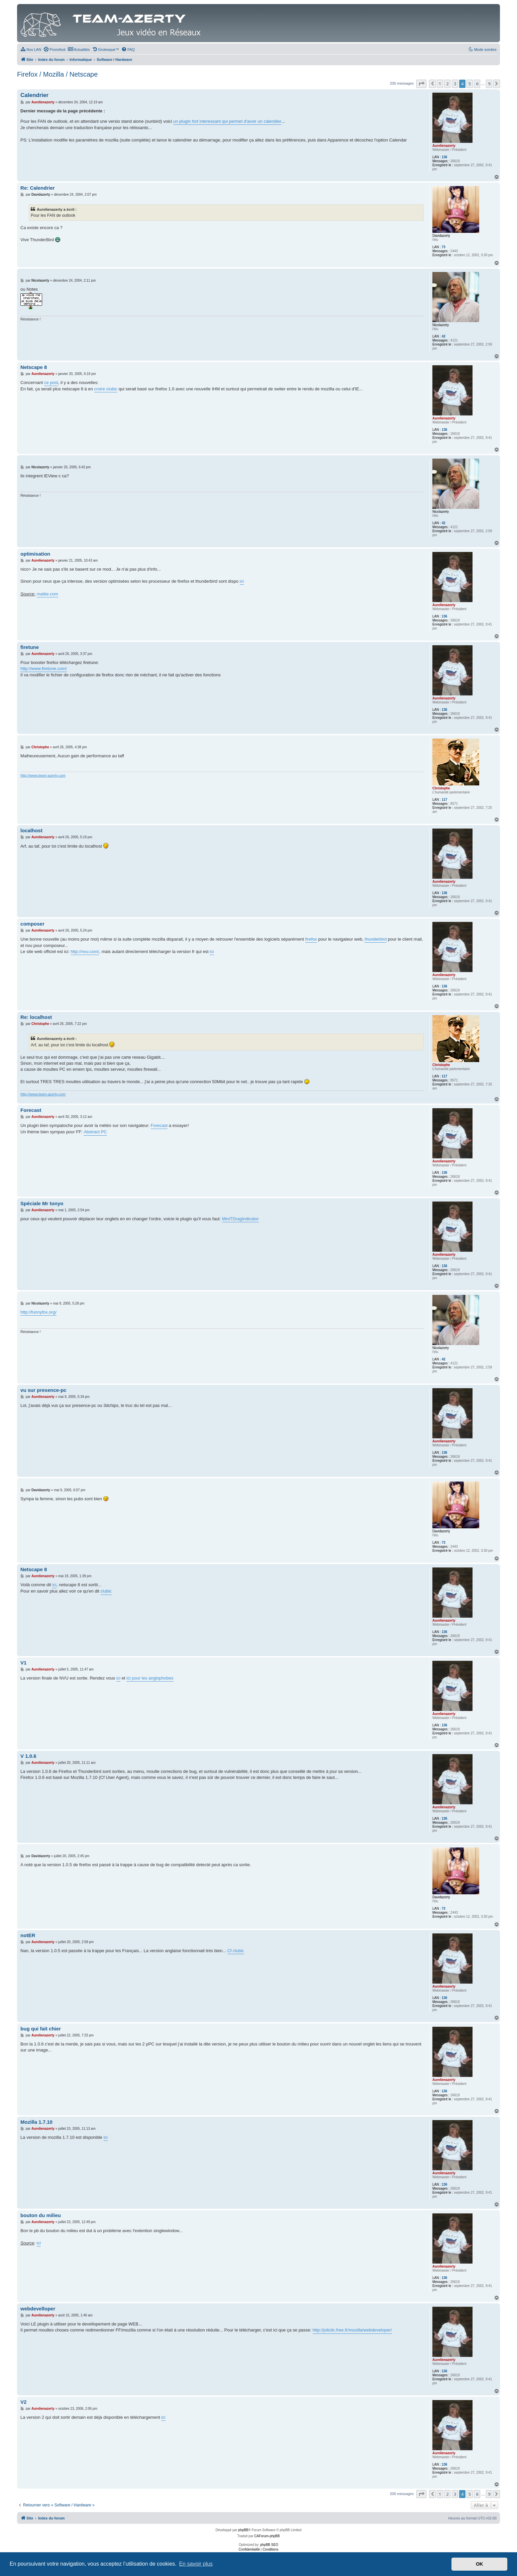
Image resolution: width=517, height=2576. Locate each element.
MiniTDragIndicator (240, 1218)
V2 (23, 2402)
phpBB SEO (269, 2545)
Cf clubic (235, 1950)
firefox (311, 939)
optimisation (35, 554)
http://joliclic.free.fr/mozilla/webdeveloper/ (352, 2329)
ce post (51, 382)
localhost (31, 830)
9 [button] (489, 84)
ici (242, 581)
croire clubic (105, 388)
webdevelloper (37, 2308)
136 (444, 157)
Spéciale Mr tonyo (41, 1203)
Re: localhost (36, 1017)
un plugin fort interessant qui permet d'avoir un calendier (227, 121)
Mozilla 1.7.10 (36, 2122)
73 (443, 247)
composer (32, 924)
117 (444, 799)
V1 (23, 1662)
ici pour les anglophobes (149, 1678)
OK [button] (479, 2564)
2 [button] (447, 84)
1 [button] (440, 84)
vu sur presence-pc (43, 1390)
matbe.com (47, 593)
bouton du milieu (40, 2215)
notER (27, 1935)
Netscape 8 (33, 367)
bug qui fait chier (40, 2028)
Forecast (30, 1110)
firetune (29, 647)
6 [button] (477, 84)
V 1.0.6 (28, 1756)
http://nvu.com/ (85, 951)
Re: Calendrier (37, 188)
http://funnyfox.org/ (38, 1312)
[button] (421, 84)
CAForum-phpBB (267, 2536)
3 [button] (455, 84)
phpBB (243, 2530)
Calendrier (34, 95)
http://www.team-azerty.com (43, 775)
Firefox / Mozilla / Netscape (57, 74)
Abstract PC (95, 1131)
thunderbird (376, 939)
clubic (106, 1591)
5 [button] (470, 84)
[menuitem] (30, 49)
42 (443, 336)
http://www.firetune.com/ (43, 668)
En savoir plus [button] (196, 2564)
